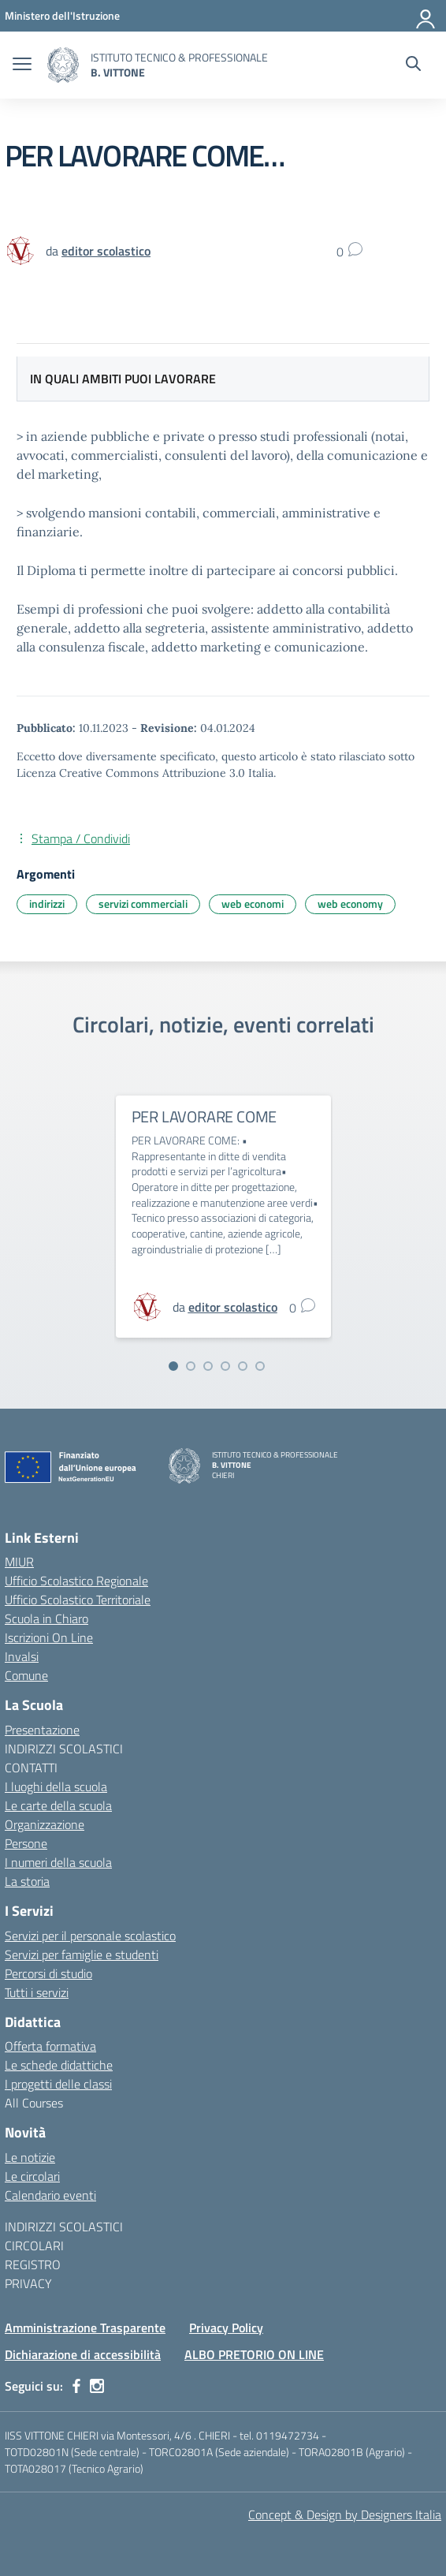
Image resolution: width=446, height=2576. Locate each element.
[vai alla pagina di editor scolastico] (106, 250)
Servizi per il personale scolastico (90, 1935)
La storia (27, 1881)
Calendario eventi (50, 2195)
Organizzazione (44, 1824)
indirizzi (47, 903)
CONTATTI (31, 1767)
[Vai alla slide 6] (260, 1366)
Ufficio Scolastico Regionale (76, 1580)
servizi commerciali (143, 903)
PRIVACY (28, 2283)
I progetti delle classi (58, 2083)
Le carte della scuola (58, 1805)
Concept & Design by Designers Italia (344, 2514)
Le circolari (32, 2176)
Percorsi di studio (48, 1973)
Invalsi (22, 1656)
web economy (350, 903)
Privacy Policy (226, 2327)
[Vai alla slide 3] (208, 1366)
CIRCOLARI (34, 2245)
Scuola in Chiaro (46, 1618)
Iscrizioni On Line (49, 1637)
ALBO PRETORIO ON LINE (254, 2354)
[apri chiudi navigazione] (22, 65)
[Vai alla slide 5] (242, 1366)
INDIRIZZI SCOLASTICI (64, 1748)
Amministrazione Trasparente (85, 2327)
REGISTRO (33, 2264)
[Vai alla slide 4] (225, 1366)
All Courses (34, 2102)
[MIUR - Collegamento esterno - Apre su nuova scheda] (62, 15)
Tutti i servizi (37, 1992)
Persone (26, 1843)
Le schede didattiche (59, 2064)
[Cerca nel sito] (413, 65)
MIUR (19, 1561)
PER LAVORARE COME (204, 1116)
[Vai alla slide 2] (190, 1366)
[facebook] (76, 2386)
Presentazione (42, 1729)
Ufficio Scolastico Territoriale (78, 1599)
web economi (252, 903)
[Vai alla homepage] (63, 65)
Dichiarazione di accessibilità (83, 2354)
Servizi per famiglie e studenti (81, 1954)
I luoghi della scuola (56, 1786)
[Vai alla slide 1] (173, 1366)
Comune (26, 1675)
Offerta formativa (50, 2046)
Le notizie (30, 2157)
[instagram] (97, 2386)
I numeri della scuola (58, 1862)
